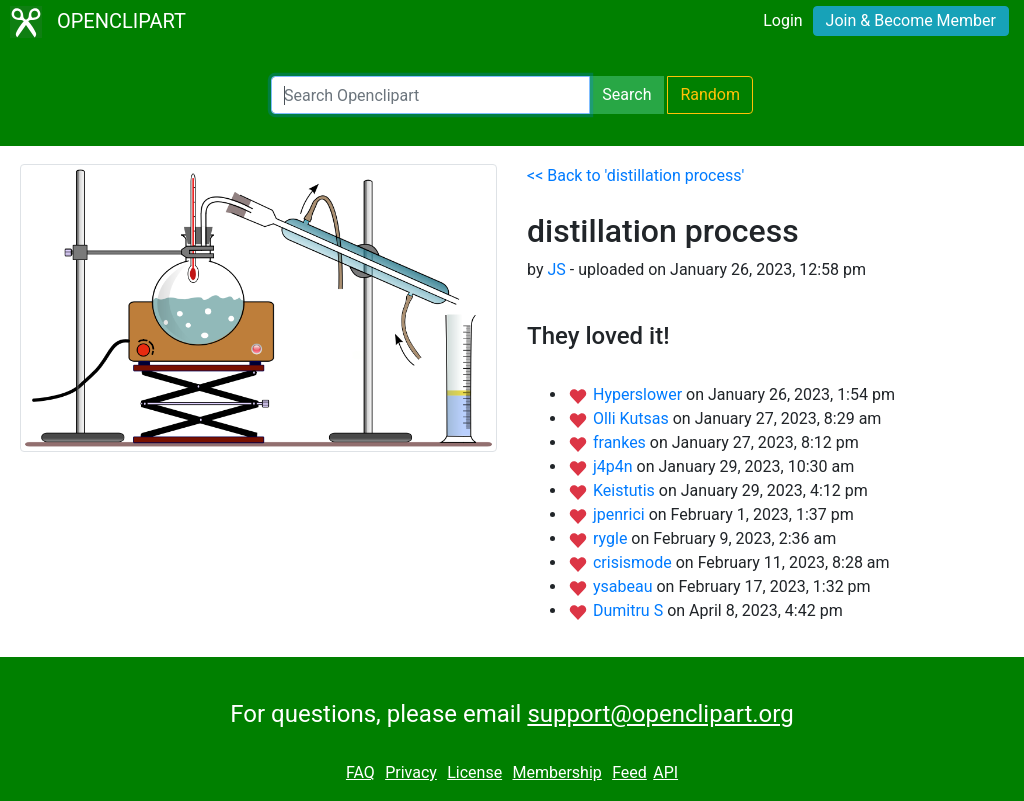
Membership (556, 772)
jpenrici (621, 514)
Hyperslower (639, 394)
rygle (612, 538)
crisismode (634, 562)
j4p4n (615, 466)
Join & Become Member (911, 20)
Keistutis (626, 490)
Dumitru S (630, 610)
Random (710, 94)
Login (782, 20)
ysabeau (625, 586)
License (474, 772)
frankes (621, 442)
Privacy (411, 772)
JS (556, 269)
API (665, 772)
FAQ (360, 772)
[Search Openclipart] (430, 95)
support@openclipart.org (660, 714)
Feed (629, 772)
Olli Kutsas (633, 418)
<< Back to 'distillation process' (635, 175)
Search (626, 94)
